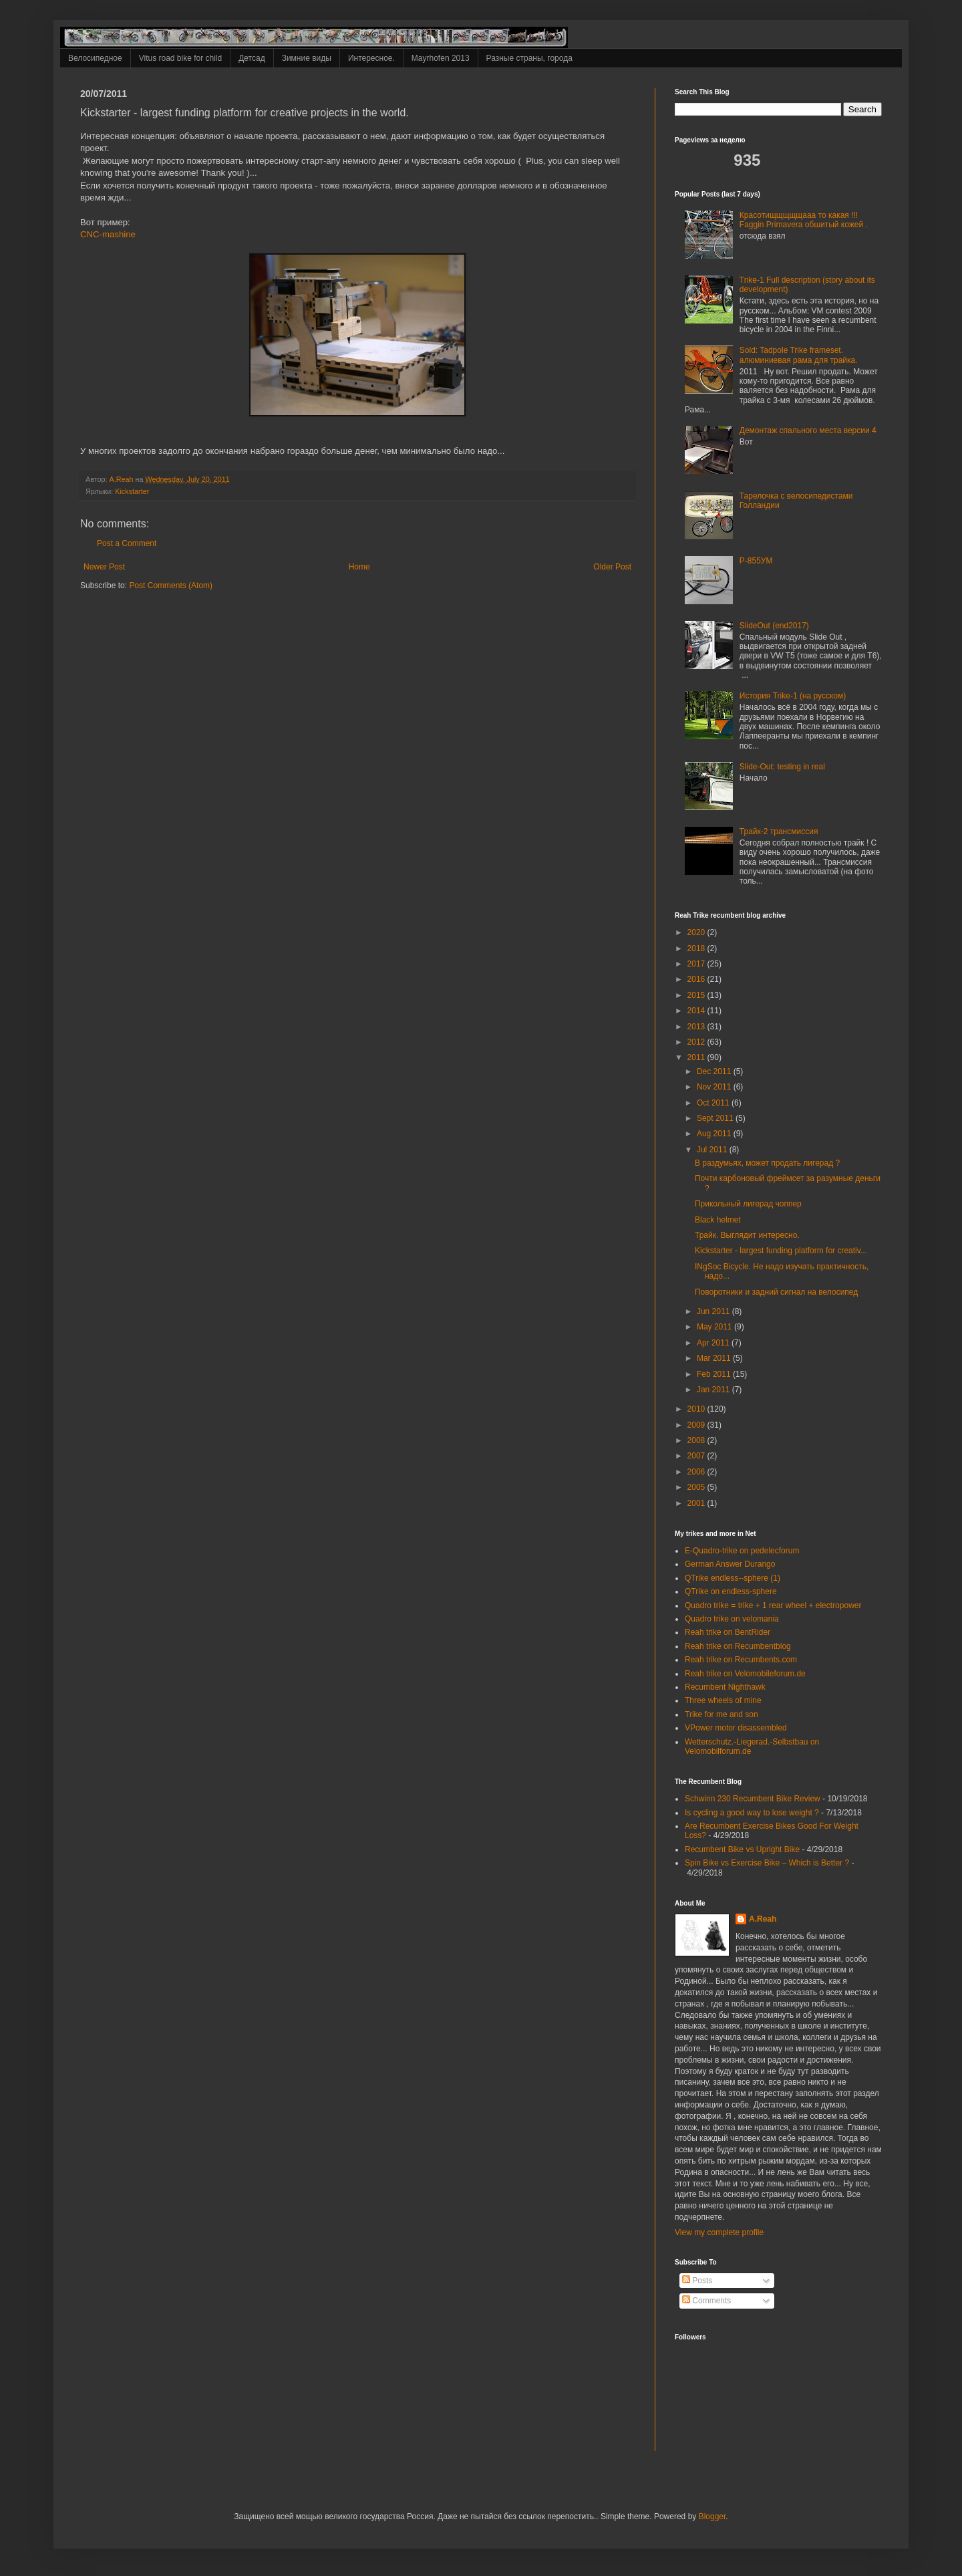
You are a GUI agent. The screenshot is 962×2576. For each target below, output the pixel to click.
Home (359, 566)
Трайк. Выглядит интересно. (747, 1235)
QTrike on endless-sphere (731, 1591)
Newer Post (104, 566)
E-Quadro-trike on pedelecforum (742, 1550)
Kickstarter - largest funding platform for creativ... (781, 1250)
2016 (697, 979)
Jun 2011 (714, 1311)
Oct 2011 (714, 1103)
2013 (697, 1026)
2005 (697, 1487)
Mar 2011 (715, 1358)
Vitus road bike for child (180, 58)
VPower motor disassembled (736, 1727)
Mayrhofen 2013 (441, 58)
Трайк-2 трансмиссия (779, 831)
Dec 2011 (715, 1071)
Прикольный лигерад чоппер (748, 1203)
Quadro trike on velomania (732, 1619)
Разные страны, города (529, 58)
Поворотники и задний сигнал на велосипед (776, 1292)
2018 (697, 948)
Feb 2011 (715, 1374)
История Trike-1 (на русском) (793, 695)
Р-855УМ (757, 560)
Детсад (251, 58)
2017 (697, 964)
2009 (697, 1425)
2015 (697, 995)
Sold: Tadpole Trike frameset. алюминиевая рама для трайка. (799, 355)
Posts (697, 2280)
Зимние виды (306, 58)
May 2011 (715, 1326)
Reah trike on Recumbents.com (741, 1659)
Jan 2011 (714, 1389)
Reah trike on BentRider (727, 1632)
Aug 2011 (715, 1133)
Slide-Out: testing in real (782, 766)
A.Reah (762, 1919)
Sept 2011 (716, 1118)
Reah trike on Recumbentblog (738, 1646)
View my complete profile (719, 2232)
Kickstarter (132, 491)
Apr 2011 (714, 1342)
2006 (697, 1471)
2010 (697, 1409)
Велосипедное (95, 58)
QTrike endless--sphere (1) (732, 1578)
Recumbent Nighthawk (725, 1687)
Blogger (712, 2516)
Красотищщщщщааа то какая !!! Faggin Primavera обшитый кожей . (804, 220)
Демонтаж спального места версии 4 (808, 430)
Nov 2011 (715, 1086)
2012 (697, 1042)
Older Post (612, 566)
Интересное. (371, 58)
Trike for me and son (721, 1714)
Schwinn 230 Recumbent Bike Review (752, 1798)
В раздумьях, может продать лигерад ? (767, 1163)
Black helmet (718, 1220)
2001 (697, 1503)
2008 (697, 1440)
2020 (697, 932)
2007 (697, 1455)
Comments (706, 2300)
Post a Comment (126, 543)
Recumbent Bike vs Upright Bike (742, 1849)
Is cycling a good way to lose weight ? (752, 1812)
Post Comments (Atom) (170, 585)
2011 (697, 1057)
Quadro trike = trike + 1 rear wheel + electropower (773, 1605)
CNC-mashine (108, 234)
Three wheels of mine (723, 1700)
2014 (697, 1010)
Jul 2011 (713, 1149)
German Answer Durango (730, 1564)
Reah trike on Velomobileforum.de (745, 1673)
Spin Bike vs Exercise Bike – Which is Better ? (767, 1862)
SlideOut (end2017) (774, 625)
